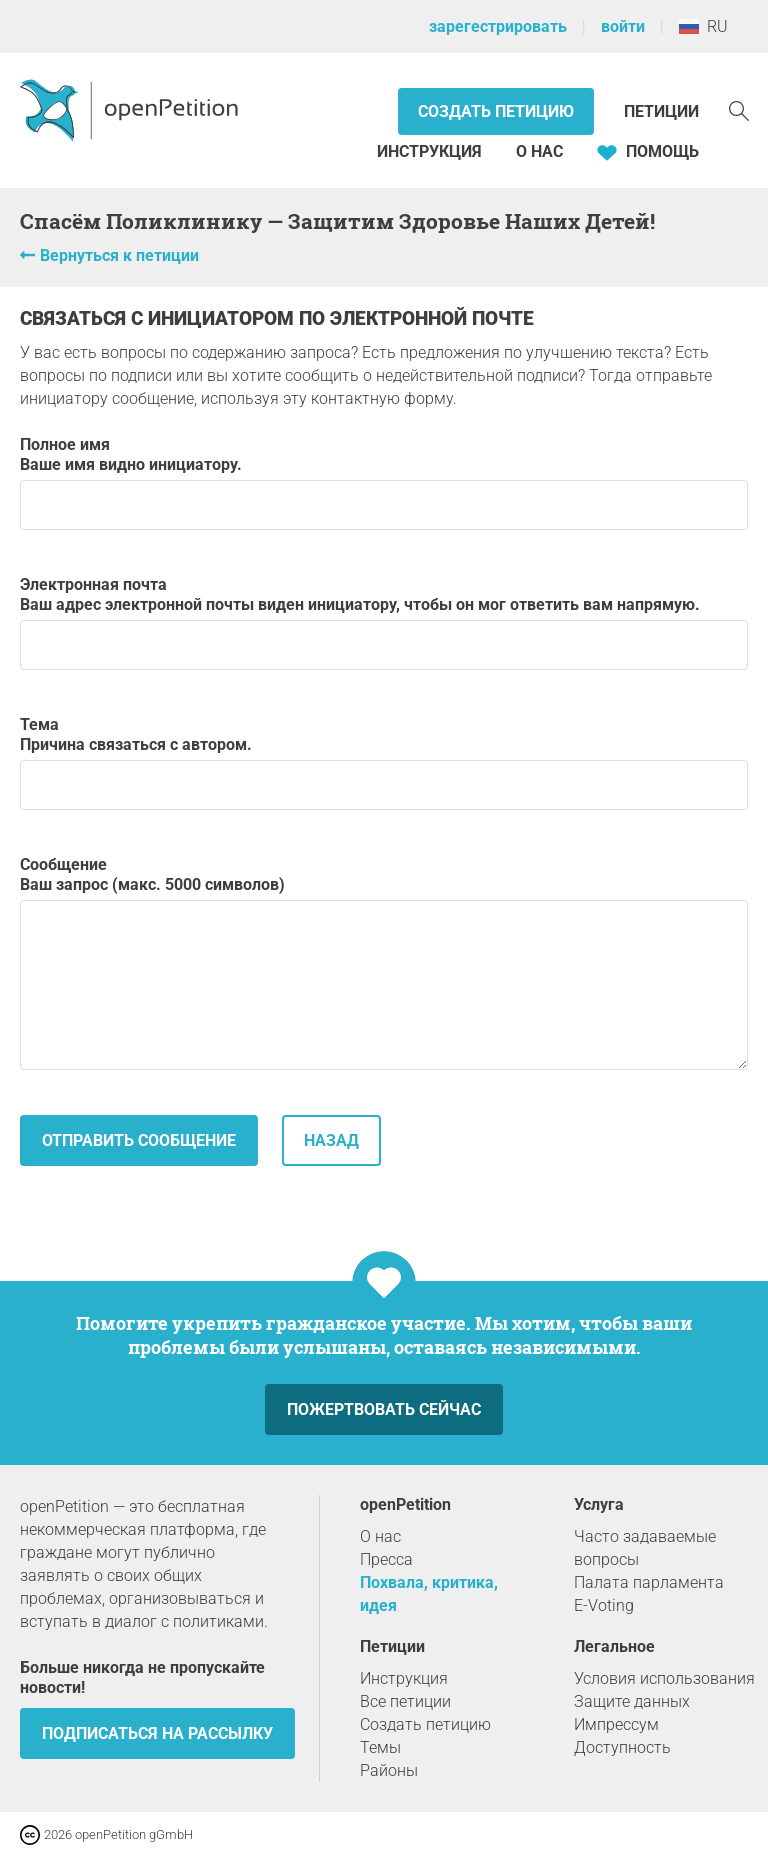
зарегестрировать (498, 26)
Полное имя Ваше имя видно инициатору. (384, 482)
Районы (389, 1770)
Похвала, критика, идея (429, 1594)
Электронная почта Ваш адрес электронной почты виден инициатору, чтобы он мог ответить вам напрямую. (384, 622)
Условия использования (664, 1678)
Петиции (661, 111)
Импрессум (616, 1724)
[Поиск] (739, 109)
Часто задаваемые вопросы (645, 1548)
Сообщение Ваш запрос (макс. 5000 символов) (384, 962)
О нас (539, 151)
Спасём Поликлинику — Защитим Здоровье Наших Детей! (337, 221)
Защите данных (632, 1701)
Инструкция (429, 151)
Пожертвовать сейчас (384, 1409)
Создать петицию (496, 111)
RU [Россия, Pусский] (703, 26)
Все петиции (405, 1701)
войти (623, 26)
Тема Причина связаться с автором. (384, 762)
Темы (380, 1747)
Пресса (386, 1559)
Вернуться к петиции (119, 255)
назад (331, 1140)
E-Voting (604, 1605)
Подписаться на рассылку (157, 1733)
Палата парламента (649, 1582)
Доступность (622, 1747)
